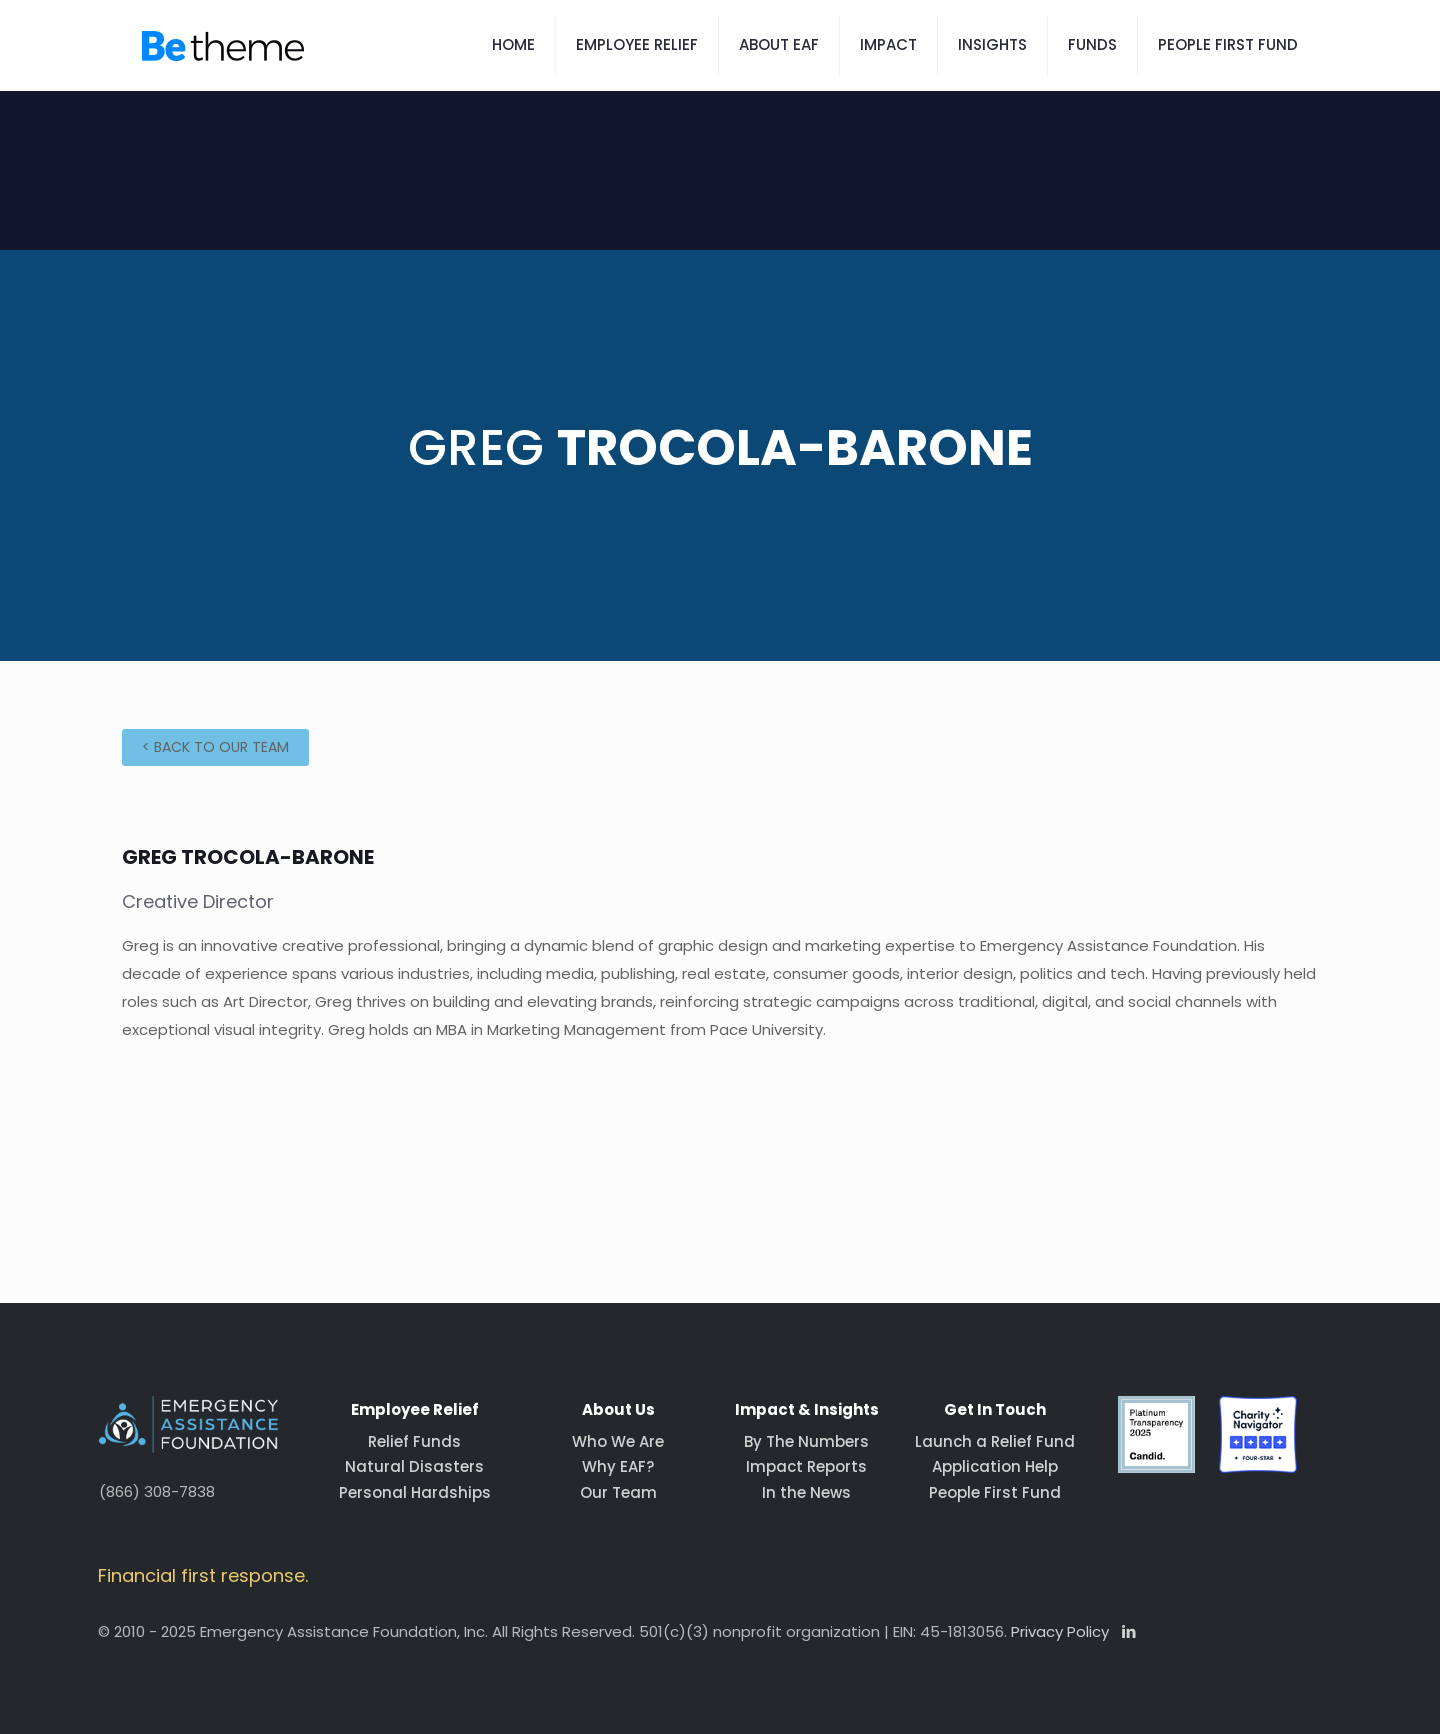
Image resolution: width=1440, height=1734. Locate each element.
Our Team (618, 1492)
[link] (1157, 1435)
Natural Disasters (414, 1466)
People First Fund (995, 1492)
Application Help (995, 1466)
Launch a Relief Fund (995, 1441)
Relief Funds (414, 1441)
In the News (806, 1492)
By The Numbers (806, 1441)
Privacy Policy (1060, 1631)
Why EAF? (618, 1466)
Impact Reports (806, 1466)
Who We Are (618, 1441)
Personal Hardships (415, 1492)
